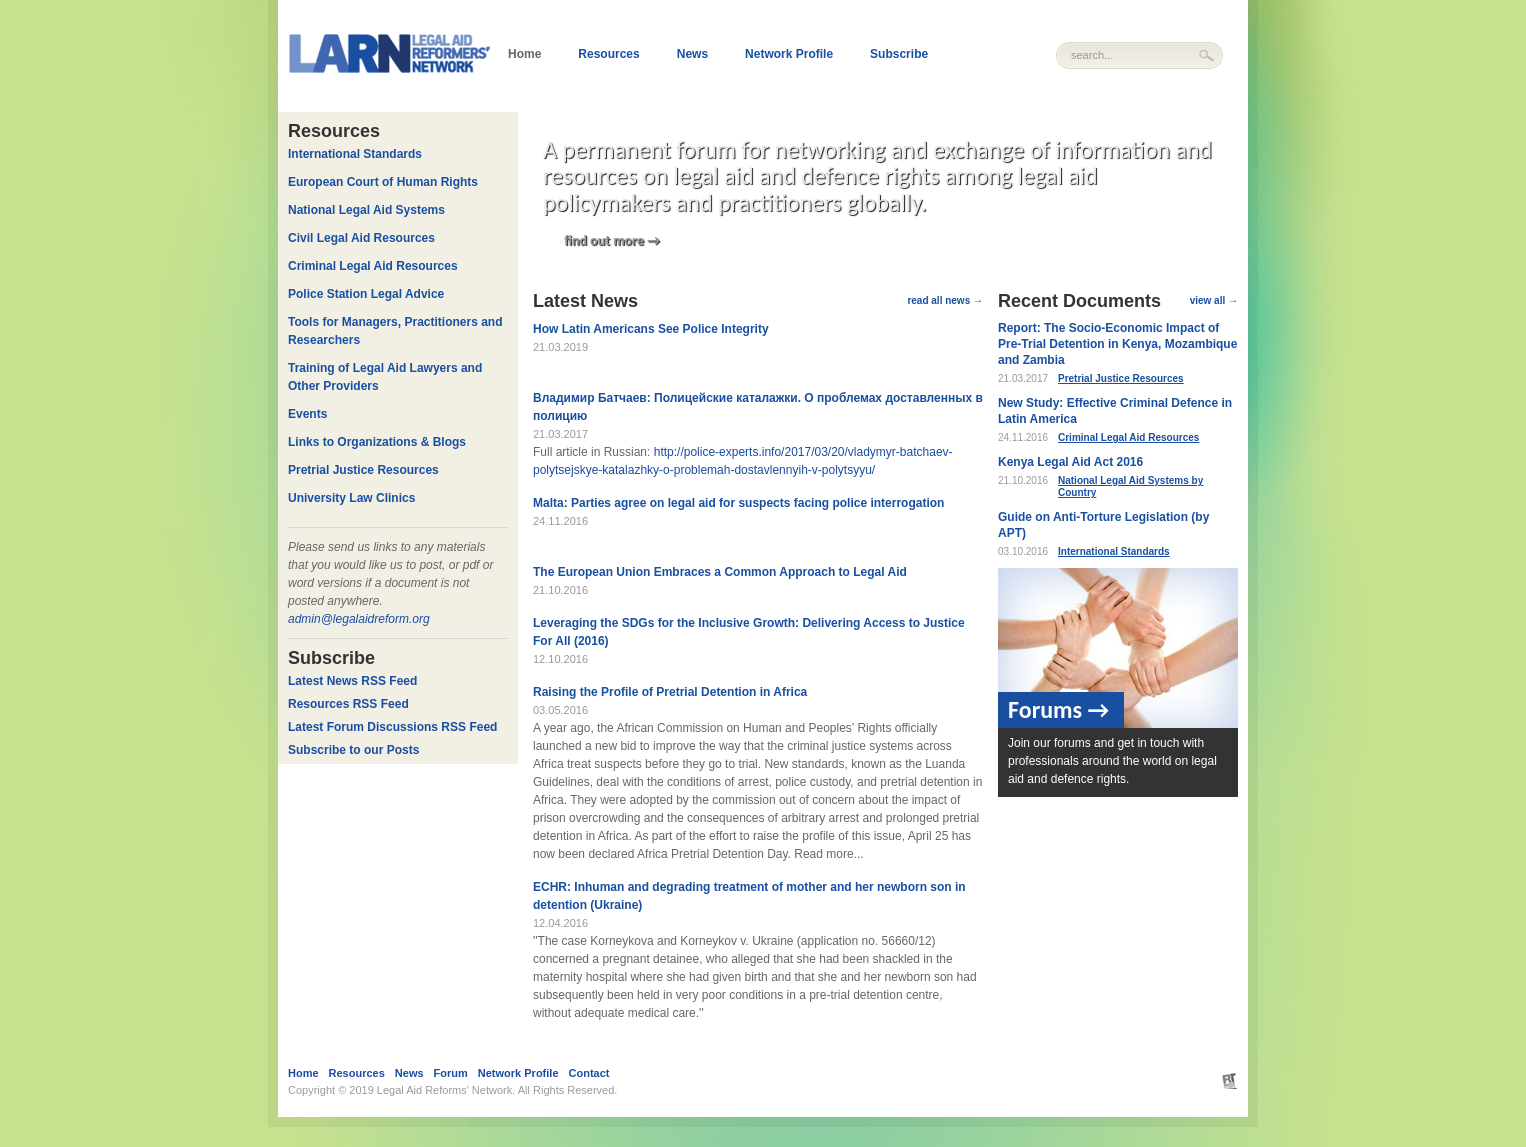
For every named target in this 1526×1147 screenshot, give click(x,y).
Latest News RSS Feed (352, 681)
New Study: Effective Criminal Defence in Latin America (1115, 411)
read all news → (945, 300)
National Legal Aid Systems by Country (1130, 486)
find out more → (612, 240)
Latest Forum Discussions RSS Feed (392, 727)
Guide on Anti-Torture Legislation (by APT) (1103, 525)
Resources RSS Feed (348, 704)
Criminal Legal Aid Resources (1128, 437)
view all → (1214, 300)
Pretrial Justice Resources (1121, 378)
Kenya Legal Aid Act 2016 (1070, 462)
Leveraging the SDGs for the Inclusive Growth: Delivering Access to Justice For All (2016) (749, 632)
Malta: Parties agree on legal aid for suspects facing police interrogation (738, 503)
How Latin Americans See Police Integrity (651, 329)
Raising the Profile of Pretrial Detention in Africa (670, 692)
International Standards (1114, 551)
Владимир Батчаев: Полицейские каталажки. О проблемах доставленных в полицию (758, 407)
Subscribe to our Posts (353, 750)
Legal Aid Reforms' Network (444, 1090)
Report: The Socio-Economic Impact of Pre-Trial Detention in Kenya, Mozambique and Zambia (1117, 344)
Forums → (1058, 709)
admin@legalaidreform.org (359, 619)
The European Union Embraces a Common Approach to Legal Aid (720, 572)
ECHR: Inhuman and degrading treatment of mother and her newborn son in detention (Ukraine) (749, 896)
